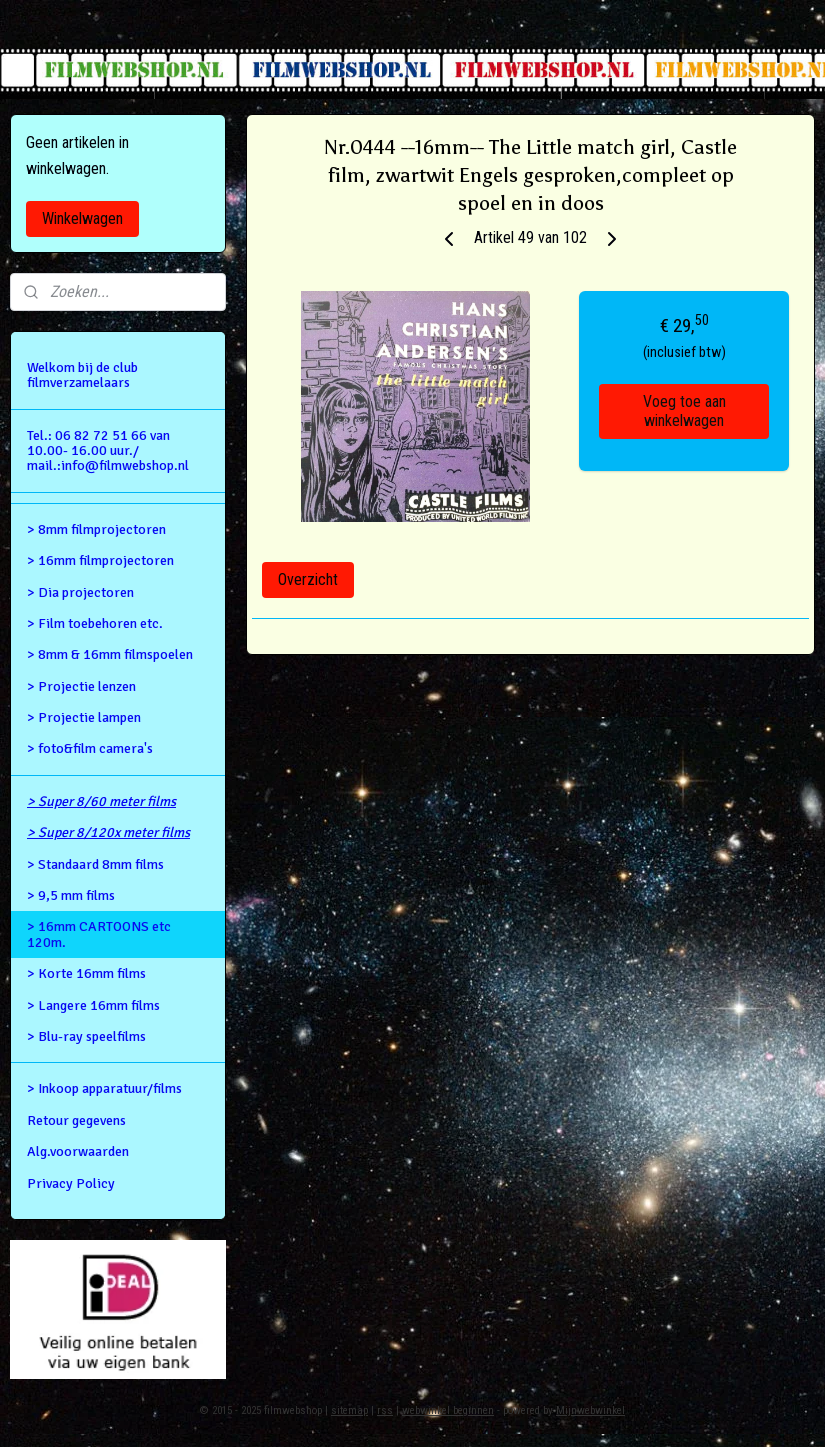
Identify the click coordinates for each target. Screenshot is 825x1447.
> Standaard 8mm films (95, 864)
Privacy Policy (71, 1183)
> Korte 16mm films (86, 973)
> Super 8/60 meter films (101, 801)
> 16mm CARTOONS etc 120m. (99, 934)
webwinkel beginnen (448, 1410)
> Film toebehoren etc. (95, 623)
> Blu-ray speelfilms (86, 1036)
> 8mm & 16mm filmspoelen (110, 654)
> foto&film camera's (90, 748)
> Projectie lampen (84, 717)
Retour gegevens (76, 1120)
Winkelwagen (82, 218)
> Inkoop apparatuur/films (104, 1088)
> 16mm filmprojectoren (100, 560)
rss (385, 1410)
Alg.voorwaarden (78, 1151)
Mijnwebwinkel (590, 1410)
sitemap (349, 1410)
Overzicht (308, 579)
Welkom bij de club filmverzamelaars (82, 375)
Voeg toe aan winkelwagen (683, 411)
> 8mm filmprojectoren (96, 529)
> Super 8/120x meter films (108, 832)
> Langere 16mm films (93, 1005)
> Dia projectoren (80, 592)
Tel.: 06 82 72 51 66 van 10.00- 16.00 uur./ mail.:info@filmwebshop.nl (108, 451)
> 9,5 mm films (71, 895)
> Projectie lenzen (81, 686)
